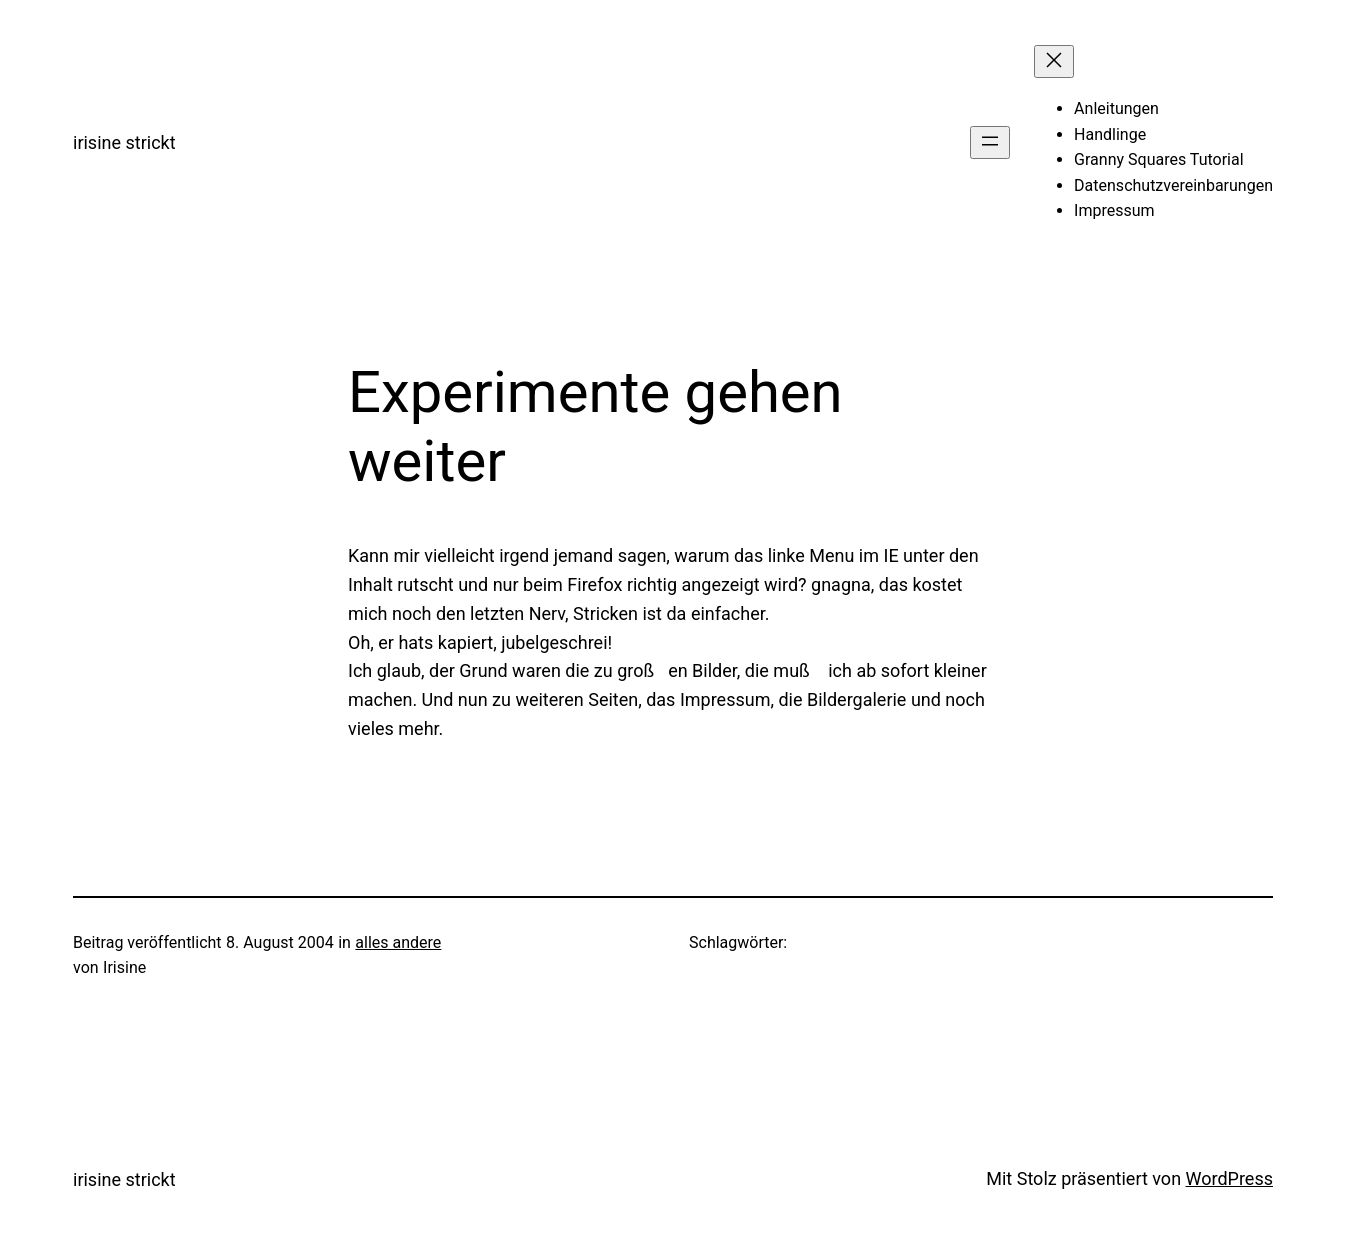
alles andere (398, 942)
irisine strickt (124, 142)
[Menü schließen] (1054, 61)
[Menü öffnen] (990, 142)
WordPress (1229, 1178)
